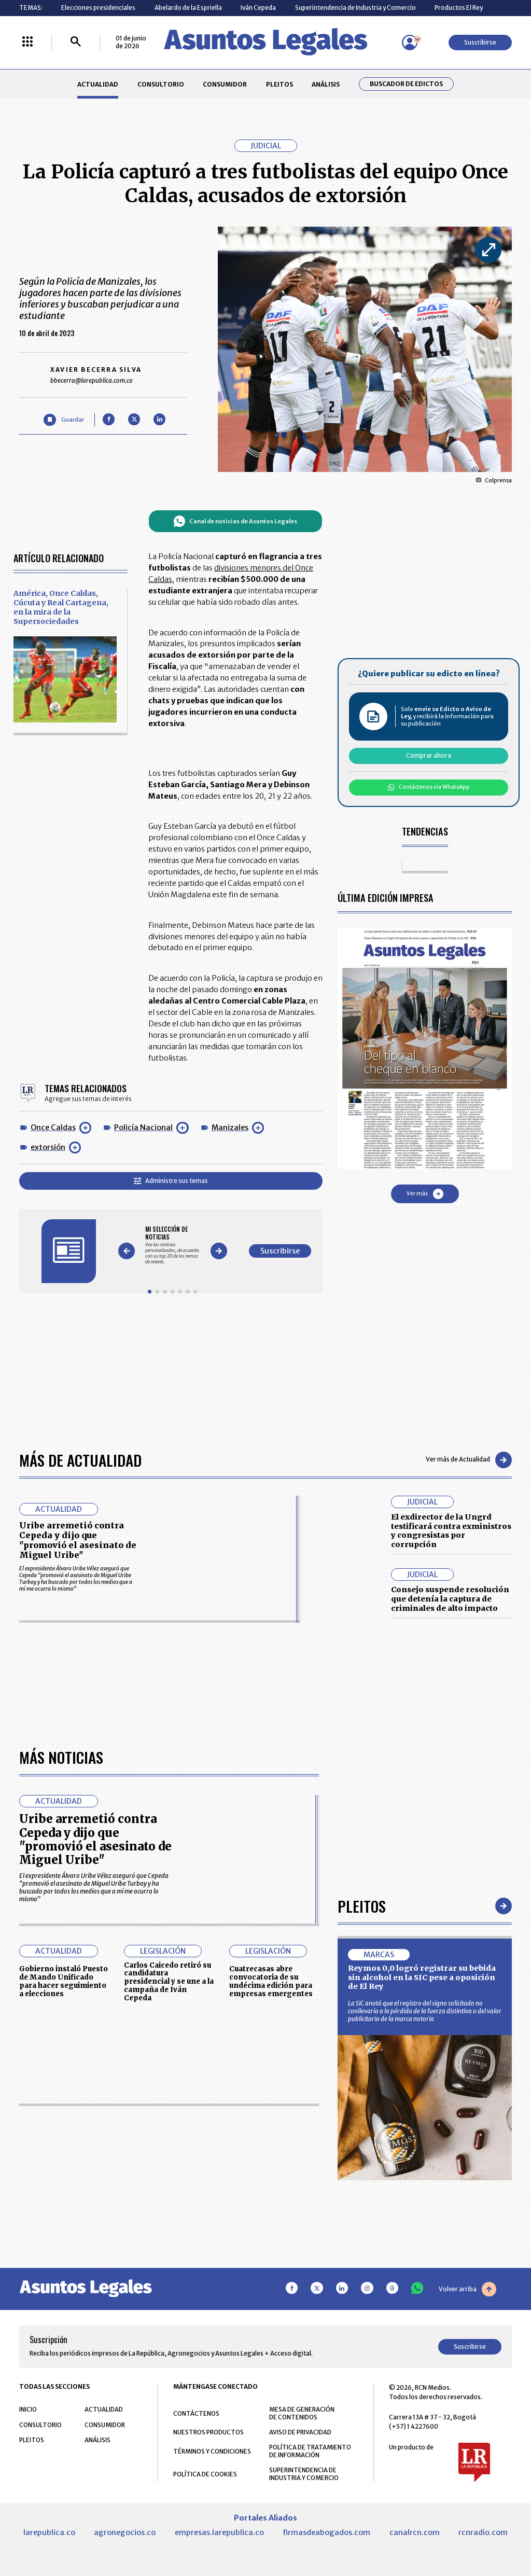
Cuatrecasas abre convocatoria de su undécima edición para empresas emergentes (271, 1981)
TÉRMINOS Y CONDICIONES (212, 2451)
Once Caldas (53, 1127)
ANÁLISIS (326, 84)
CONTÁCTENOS (196, 2413)
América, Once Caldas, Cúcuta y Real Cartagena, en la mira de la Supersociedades (60, 607)
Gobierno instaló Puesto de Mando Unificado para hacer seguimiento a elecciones (63, 1981)
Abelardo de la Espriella (188, 7)
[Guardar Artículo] (63, 419)
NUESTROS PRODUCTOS (208, 2432)
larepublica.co (49, 2532)
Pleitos (362, 1906)
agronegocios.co (125, 2532)
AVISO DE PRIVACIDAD (300, 2432)
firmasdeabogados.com (326, 2532)
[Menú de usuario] (409, 42)
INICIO (28, 2409)
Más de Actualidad (80, 1460)
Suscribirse (480, 42)
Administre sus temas (171, 1181)
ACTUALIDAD (97, 84)
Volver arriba (467, 2289)
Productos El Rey (459, 7)
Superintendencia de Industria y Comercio (355, 7)
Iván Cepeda (258, 7)
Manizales (230, 1127)
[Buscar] (75, 42)
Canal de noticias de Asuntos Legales (235, 521)
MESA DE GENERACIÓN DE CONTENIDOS (301, 2413)
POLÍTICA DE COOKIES (205, 2474)
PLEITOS (279, 84)
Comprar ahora (428, 755)
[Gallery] (172, 1245)
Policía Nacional (143, 1127)
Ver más (425, 1194)
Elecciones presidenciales (98, 7)
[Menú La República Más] (27, 42)
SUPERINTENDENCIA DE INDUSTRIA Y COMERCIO (304, 2474)
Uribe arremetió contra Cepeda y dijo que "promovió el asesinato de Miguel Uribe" (77, 1540)
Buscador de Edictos (406, 84)
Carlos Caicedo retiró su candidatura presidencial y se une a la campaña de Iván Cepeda (169, 1981)
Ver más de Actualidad (469, 1460)
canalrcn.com (414, 2532)
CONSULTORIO (160, 84)
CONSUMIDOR (225, 84)
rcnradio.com (483, 2532)
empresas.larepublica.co (219, 2532)
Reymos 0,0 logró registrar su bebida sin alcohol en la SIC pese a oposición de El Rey (422, 1977)
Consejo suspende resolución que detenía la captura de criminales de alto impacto (450, 1598)
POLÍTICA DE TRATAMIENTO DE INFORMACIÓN (310, 2451)
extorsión (48, 1147)
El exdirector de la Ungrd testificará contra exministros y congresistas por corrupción (451, 1530)
